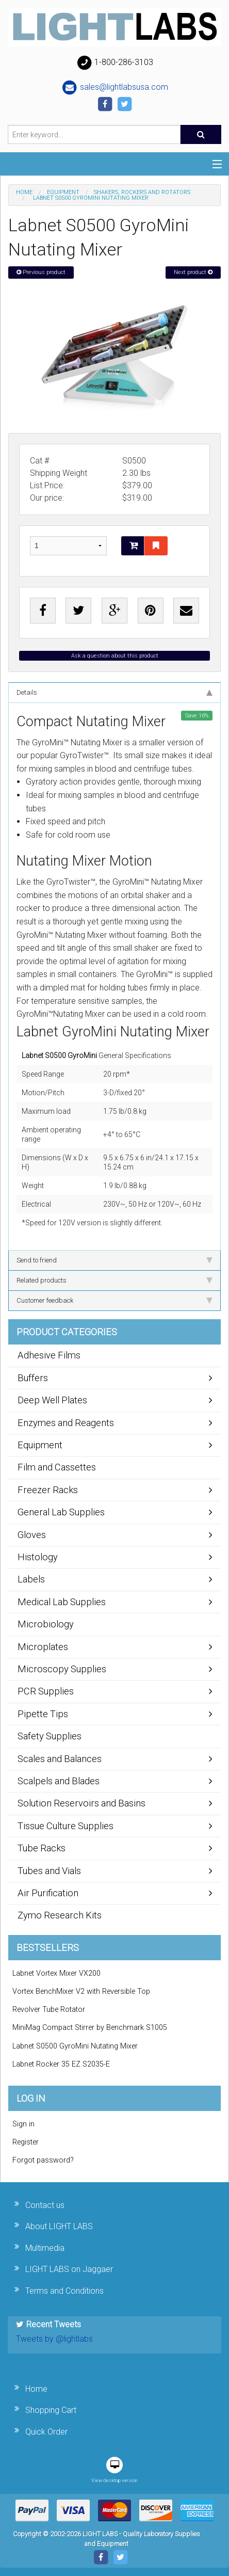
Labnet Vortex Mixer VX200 (56, 1973)
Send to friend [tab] (114, 1260)
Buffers (33, 1377)
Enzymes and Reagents (66, 1422)
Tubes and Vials (49, 1870)
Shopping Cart (50, 2410)
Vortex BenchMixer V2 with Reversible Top (81, 1991)
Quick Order (46, 2432)
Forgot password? (43, 2160)
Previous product (41, 272)
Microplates (43, 1646)
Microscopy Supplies (62, 1668)
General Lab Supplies (61, 1512)
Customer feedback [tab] (114, 1300)
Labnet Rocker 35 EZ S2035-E (61, 2064)
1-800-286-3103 (114, 63)
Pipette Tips (43, 1713)
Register (25, 2142)
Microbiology (46, 1624)
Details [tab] (114, 692)
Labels (31, 1579)
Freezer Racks (48, 1489)
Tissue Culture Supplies (65, 1825)
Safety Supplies (49, 1736)
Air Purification (48, 1892)
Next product (193, 272)
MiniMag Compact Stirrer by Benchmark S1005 (89, 2027)
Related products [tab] (114, 1280)
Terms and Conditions (64, 2291)
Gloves (32, 1534)
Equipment (63, 192)
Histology (38, 1556)
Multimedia (44, 2248)
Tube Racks (42, 1848)
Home (24, 192)
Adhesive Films (49, 1355)
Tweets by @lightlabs (54, 2339)
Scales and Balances (60, 1758)
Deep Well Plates (52, 1400)
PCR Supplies (46, 1691)
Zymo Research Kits (60, 1915)
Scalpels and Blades (59, 1780)
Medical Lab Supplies (62, 1601)
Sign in (23, 2124)
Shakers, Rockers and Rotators (142, 192)
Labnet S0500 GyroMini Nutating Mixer (75, 2046)
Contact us (44, 2205)
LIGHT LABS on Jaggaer (69, 2269)
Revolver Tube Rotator (48, 2009)
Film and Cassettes (57, 1467)
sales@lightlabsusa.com (114, 87)
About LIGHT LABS (59, 2226)
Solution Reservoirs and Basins (81, 1803)
